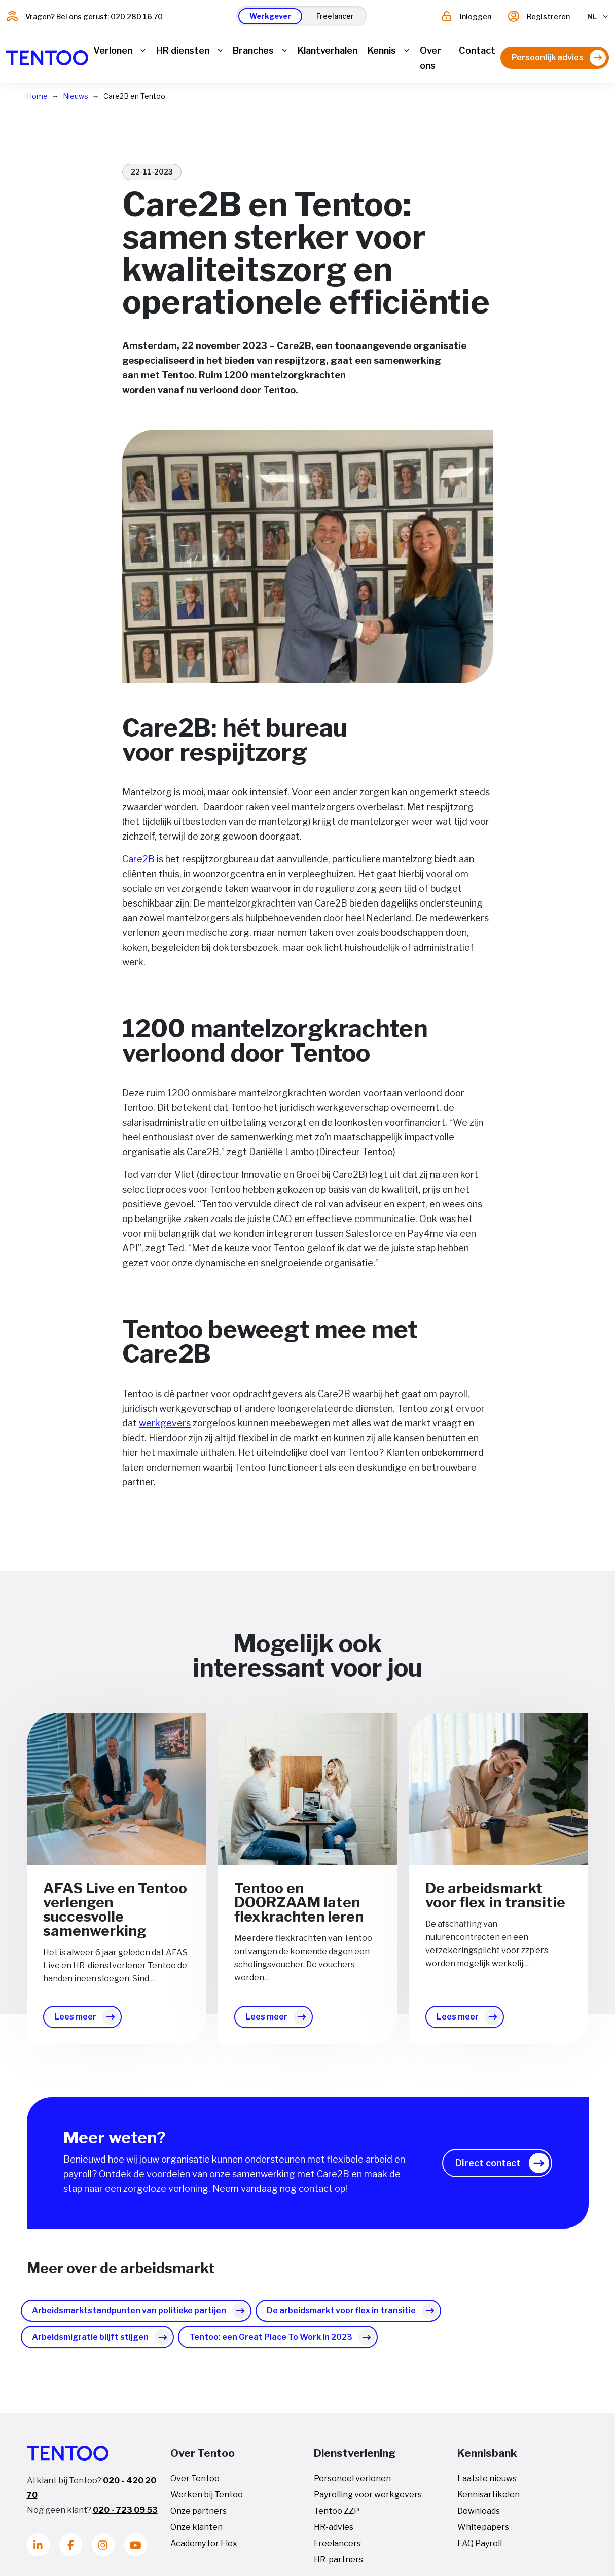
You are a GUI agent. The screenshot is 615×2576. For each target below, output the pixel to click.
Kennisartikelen (488, 2501)
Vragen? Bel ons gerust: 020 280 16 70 (94, 16)
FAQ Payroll (479, 2550)
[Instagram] (103, 2551)
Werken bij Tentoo (206, 2501)
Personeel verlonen (352, 2485)
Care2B (138, 865)
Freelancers (337, 2550)
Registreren (548, 16)
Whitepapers (483, 2533)
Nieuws (75, 102)
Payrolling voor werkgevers (368, 2501)
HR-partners (338, 2566)
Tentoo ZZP (336, 2517)
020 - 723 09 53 (125, 2516)
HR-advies (333, 2533)
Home (37, 102)
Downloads (478, 2517)
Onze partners (198, 2517)
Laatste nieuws (487, 2485)
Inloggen (475, 16)
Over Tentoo (195, 2485)
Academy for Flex (203, 2550)
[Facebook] (70, 2551)
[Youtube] (135, 2551)
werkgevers (165, 1429)
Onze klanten (196, 2533)
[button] (270, 16)
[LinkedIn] (38, 2551)
